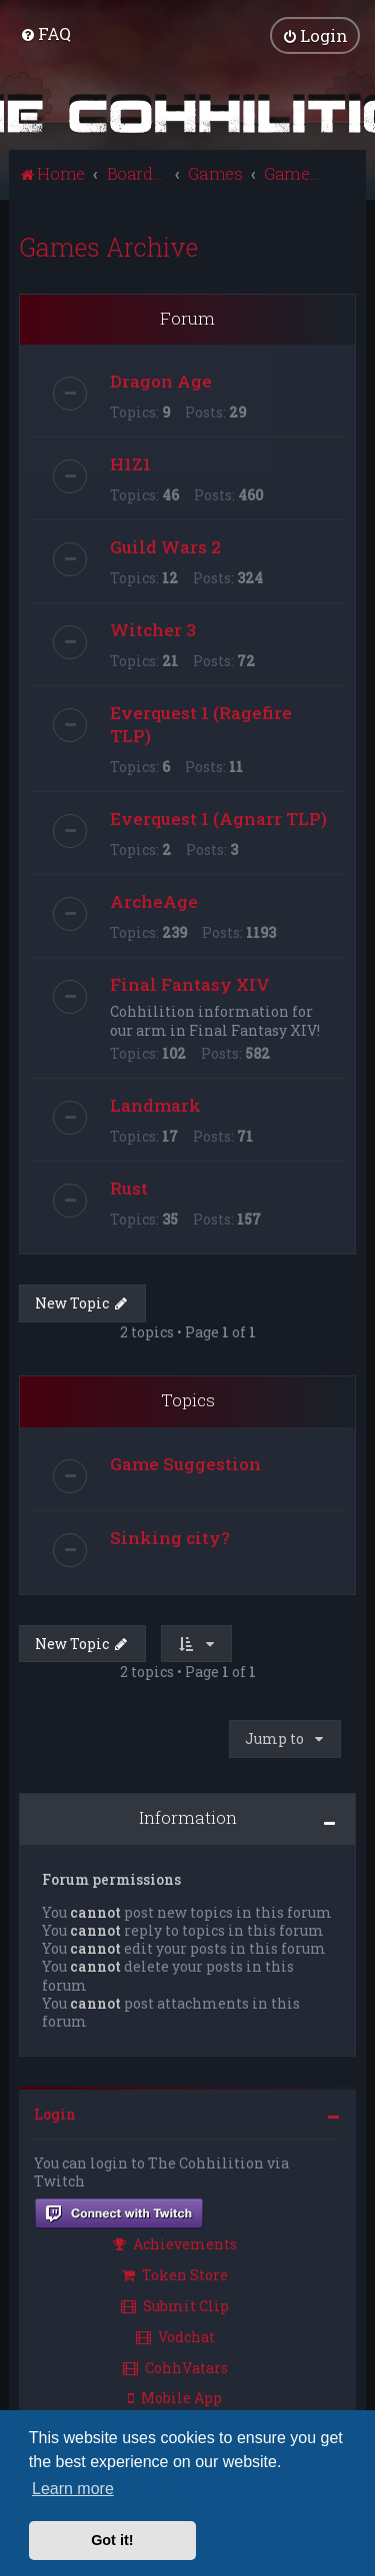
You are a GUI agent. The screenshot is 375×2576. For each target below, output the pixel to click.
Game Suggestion (185, 1462)
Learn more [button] (73, 2488)
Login (55, 2114)
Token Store (175, 2274)
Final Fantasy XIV (190, 984)
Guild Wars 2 (165, 546)
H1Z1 (130, 463)
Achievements (175, 2243)
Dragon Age (161, 381)
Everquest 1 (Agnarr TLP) (218, 818)
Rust (129, 1188)
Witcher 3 (153, 629)
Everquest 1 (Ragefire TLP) (201, 724)
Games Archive (108, 246)
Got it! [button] (112, 2540)
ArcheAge (154, 901)
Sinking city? (170, 1536)
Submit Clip (175, 2305)
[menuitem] (45, 33)
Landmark (155, 1105)
